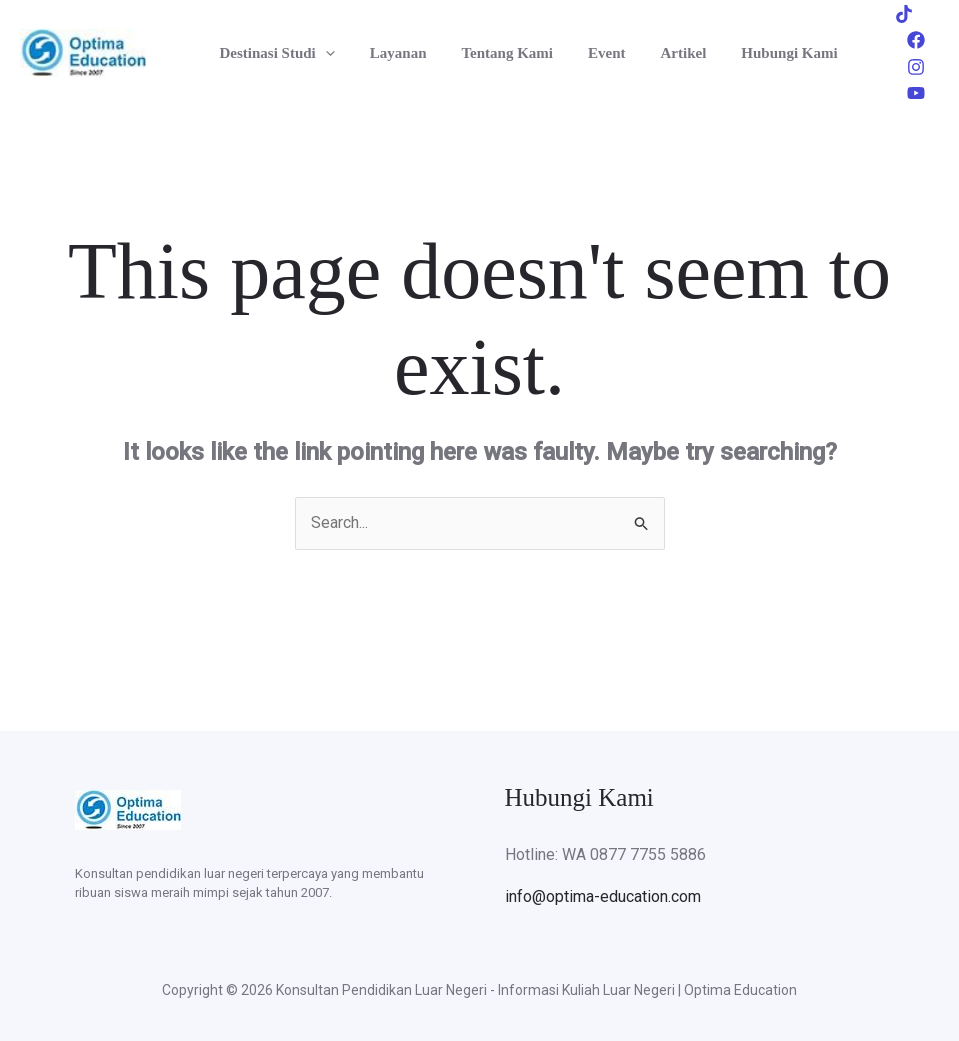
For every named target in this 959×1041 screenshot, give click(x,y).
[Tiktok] (874, 35)
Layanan (390, 48)
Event (590, 48)
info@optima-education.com (603, 887)
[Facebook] (916, 35)
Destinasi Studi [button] (274, 48)
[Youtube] (928, 62)
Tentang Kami (495, 48)
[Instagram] (886, 62)
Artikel (661, 48)
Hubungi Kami (762, 48)
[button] (322, 48)
